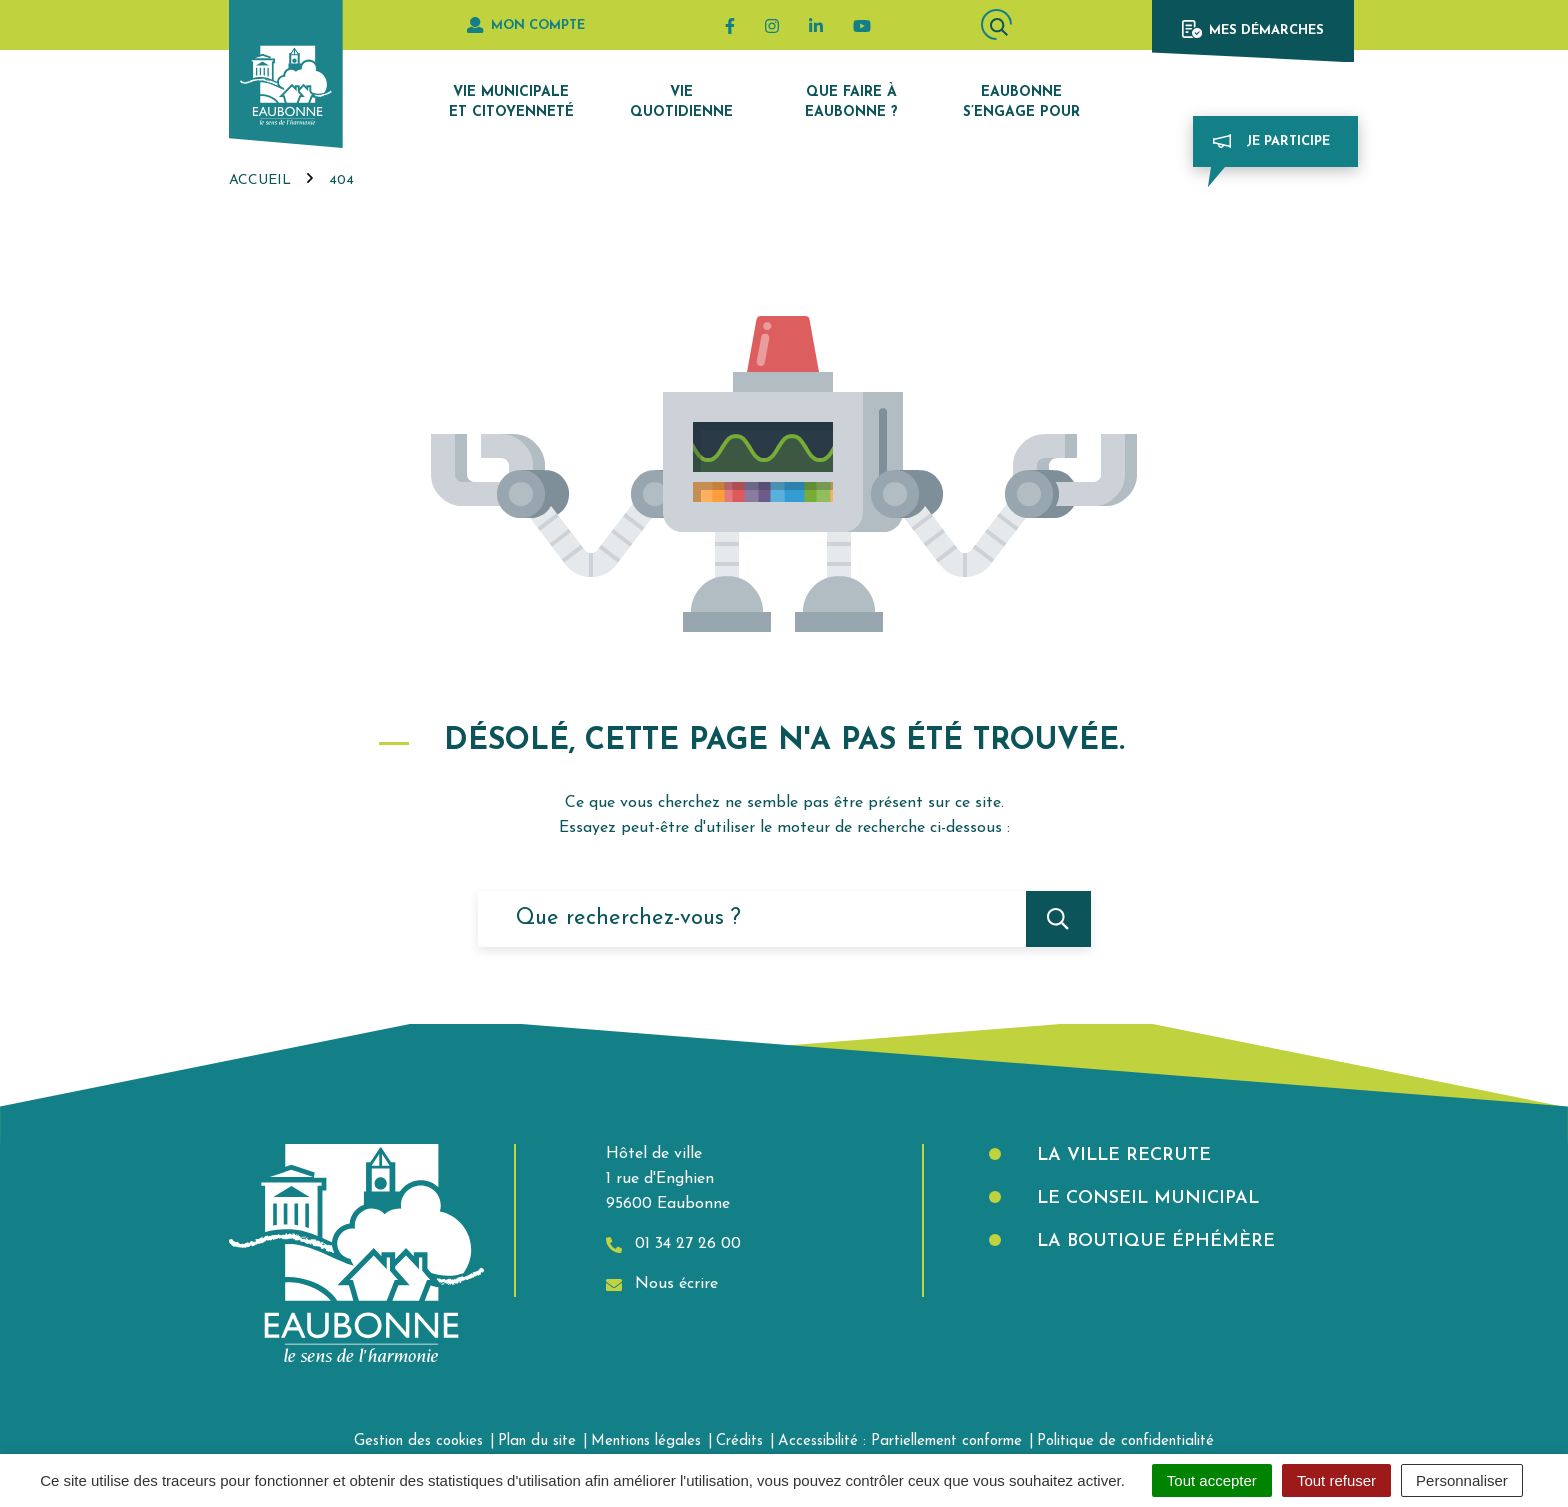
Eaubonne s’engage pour (1021, 102)
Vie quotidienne (681, 102)
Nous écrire (662, 1284)
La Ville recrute (1121, 1155)
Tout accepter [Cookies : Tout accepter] (1212, 1480)
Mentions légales (646, 1441)
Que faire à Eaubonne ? (851, 102)
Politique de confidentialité (1125, 1441)
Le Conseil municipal (1145, 1198)
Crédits (739, 1441)
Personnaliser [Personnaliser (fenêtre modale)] (1462, 1480)
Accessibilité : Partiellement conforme (900, 1441)
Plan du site (537, 1441)
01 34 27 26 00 (673, 1244)
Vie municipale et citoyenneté (511, 102)
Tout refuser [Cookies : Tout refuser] (1336, 1480)
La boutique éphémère (1153, 1241)
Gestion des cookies (418, 1441)
